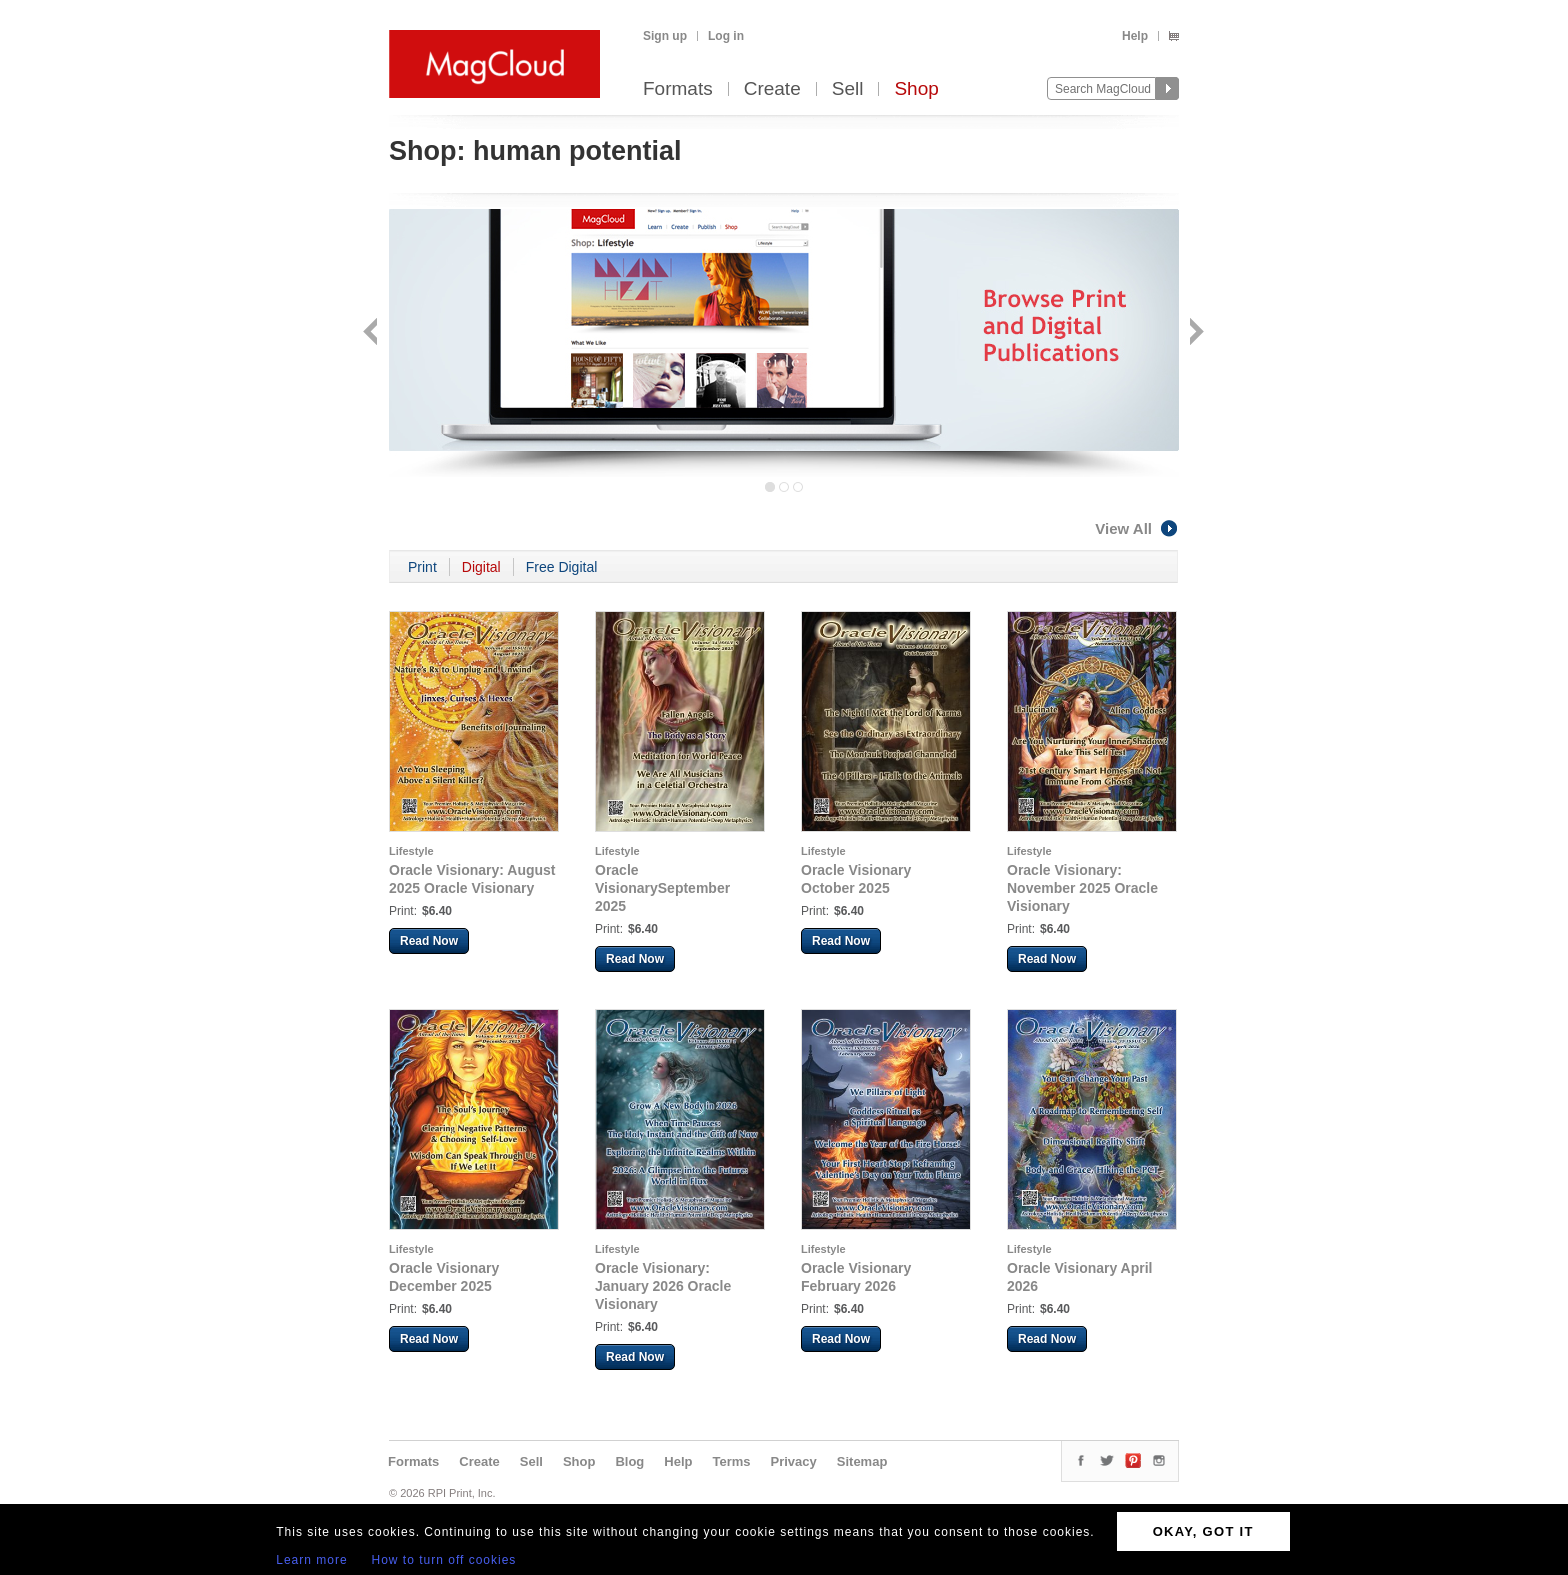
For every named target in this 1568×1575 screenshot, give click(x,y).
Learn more (311, 1560)
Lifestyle (411, 851)
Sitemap (862, 1461)
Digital (481, 567)
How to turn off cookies (444, 1560)
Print (422, 567)
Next (1194, 333)
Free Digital (562, 567)
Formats (678, 89)
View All (1137, 528)
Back (372, 333)
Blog (629, 1461)
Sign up (665, 36)
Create (772, 89)
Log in (726, 36)
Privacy (794, 1461)
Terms (731, 1461)
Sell (848, 89)
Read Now (429, 941)
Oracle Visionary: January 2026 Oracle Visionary (663, 1286)
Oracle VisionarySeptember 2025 (662, 888)
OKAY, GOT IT (1203, 1531)
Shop (916, 89)
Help (1135, 36)
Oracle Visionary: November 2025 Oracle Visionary (1082, 888)
